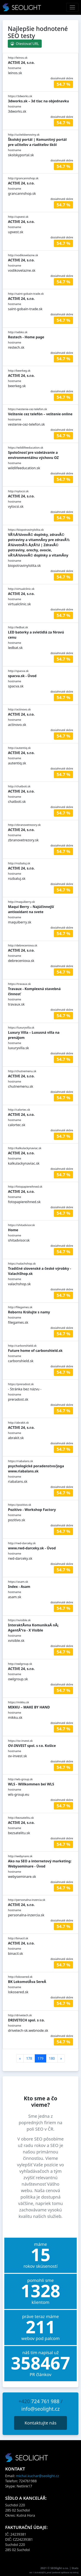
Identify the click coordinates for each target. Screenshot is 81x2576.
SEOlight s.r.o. (60, 2568)
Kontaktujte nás (41, 2423)
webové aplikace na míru (65, 2572)
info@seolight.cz (40, 2408)
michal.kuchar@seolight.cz (37, 2475)
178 (29, 2058)
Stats (75, 2568)
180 (52, 2058)
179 (40, 2058)
